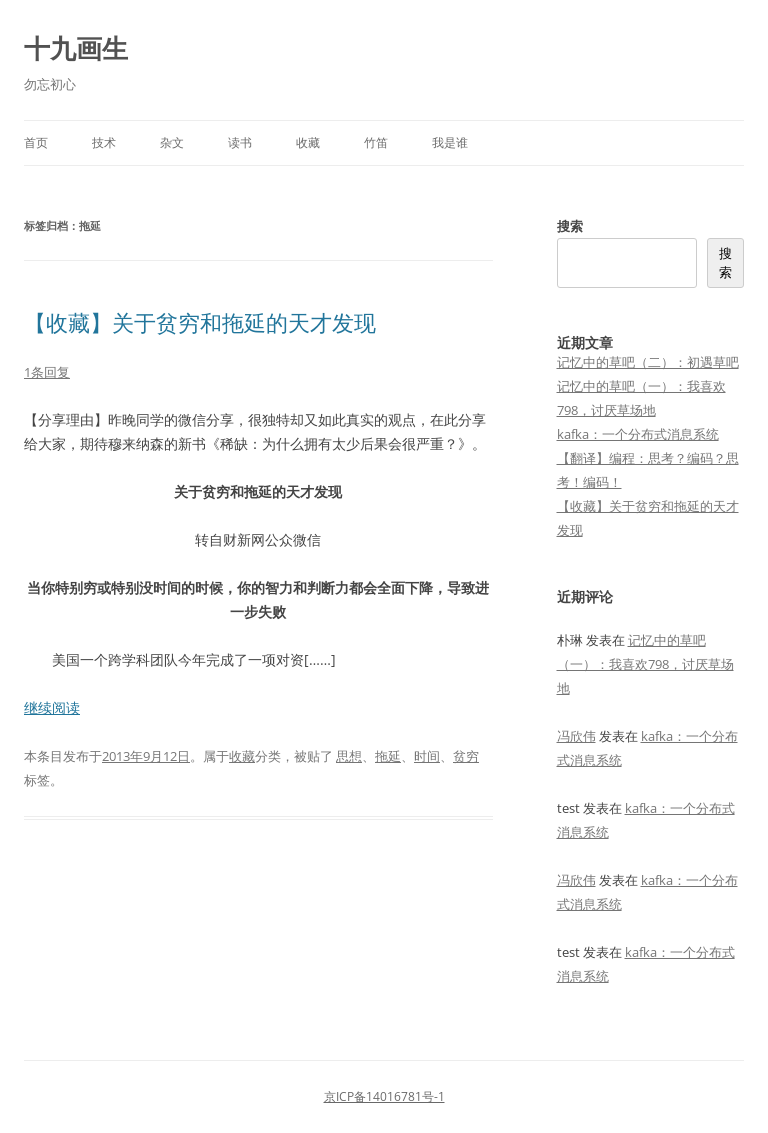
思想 (349, 756)
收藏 (308, 142)
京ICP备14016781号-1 (384, 1096)
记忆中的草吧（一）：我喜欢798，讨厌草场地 (645, 664)
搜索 (570, 226)
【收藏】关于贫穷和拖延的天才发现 (200, 322)
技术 (104, 142)
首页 (36, 142)
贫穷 (466, 756)
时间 (427, 756)
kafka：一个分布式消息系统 (638, 434)
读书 (240, 142)
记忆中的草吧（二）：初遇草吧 (648, 362)
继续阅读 (52, 707)
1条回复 (47, 372)
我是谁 (450, 142)
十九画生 (76, 48)
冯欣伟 (576, 736)
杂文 (172, 142)
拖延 (388, 756)
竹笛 (376, 142)
